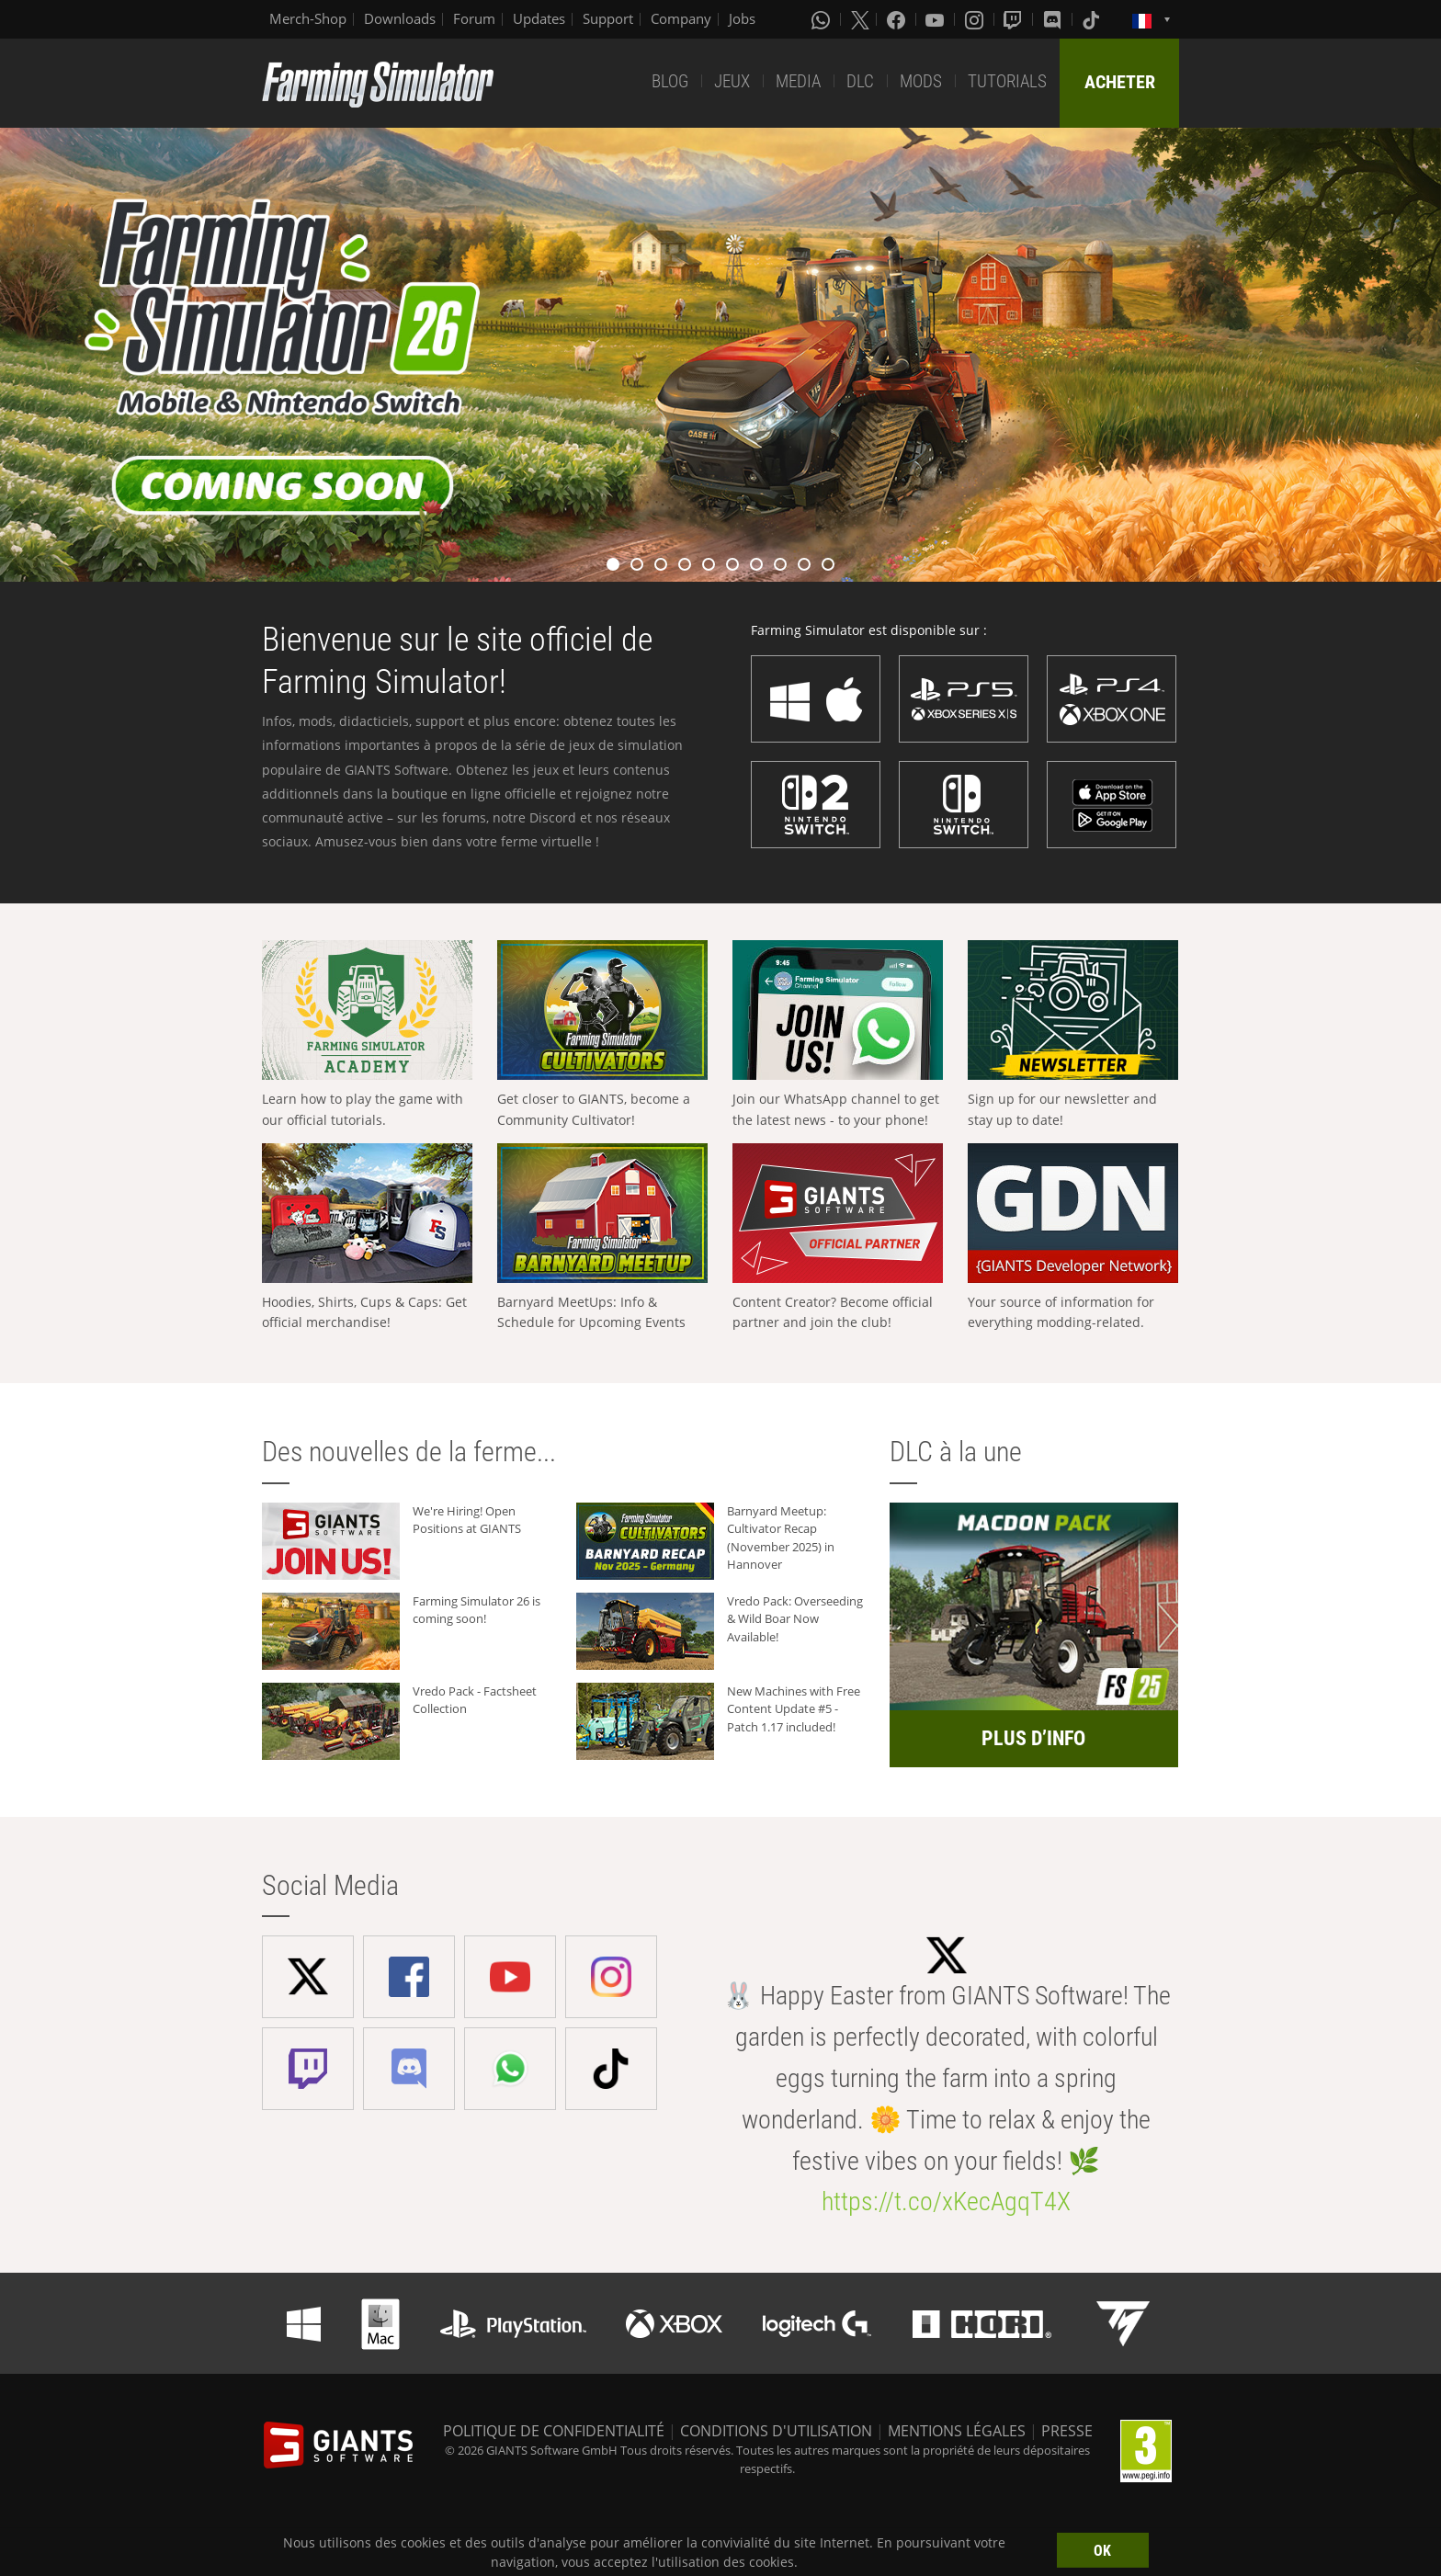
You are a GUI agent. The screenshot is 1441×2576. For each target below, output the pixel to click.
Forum (474, 18)
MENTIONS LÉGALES (957, 2431)
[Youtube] (936, 19)
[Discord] (1054, 19)
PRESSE (1067, 2431)
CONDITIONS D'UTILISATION (776, 2431)
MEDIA (798, 81)
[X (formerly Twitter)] (860, 19)
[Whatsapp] (822, 19)
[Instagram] (976, 19)
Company (681, 18)
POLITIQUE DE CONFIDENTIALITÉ (553, 2431)
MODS (921, 81)
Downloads (400, 18)
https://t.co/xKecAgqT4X (946, 2201)
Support (608, 18)
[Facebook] (898, 19)
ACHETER (1119, 82)
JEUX (732, 81)
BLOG (670, 81)
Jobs (742, 18)
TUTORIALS (1007, 81)
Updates (539, 18)
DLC (860, 81)
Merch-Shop (307, 18)
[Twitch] (1015, 19)
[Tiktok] (1093, 19)
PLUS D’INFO (1033, 1738)
